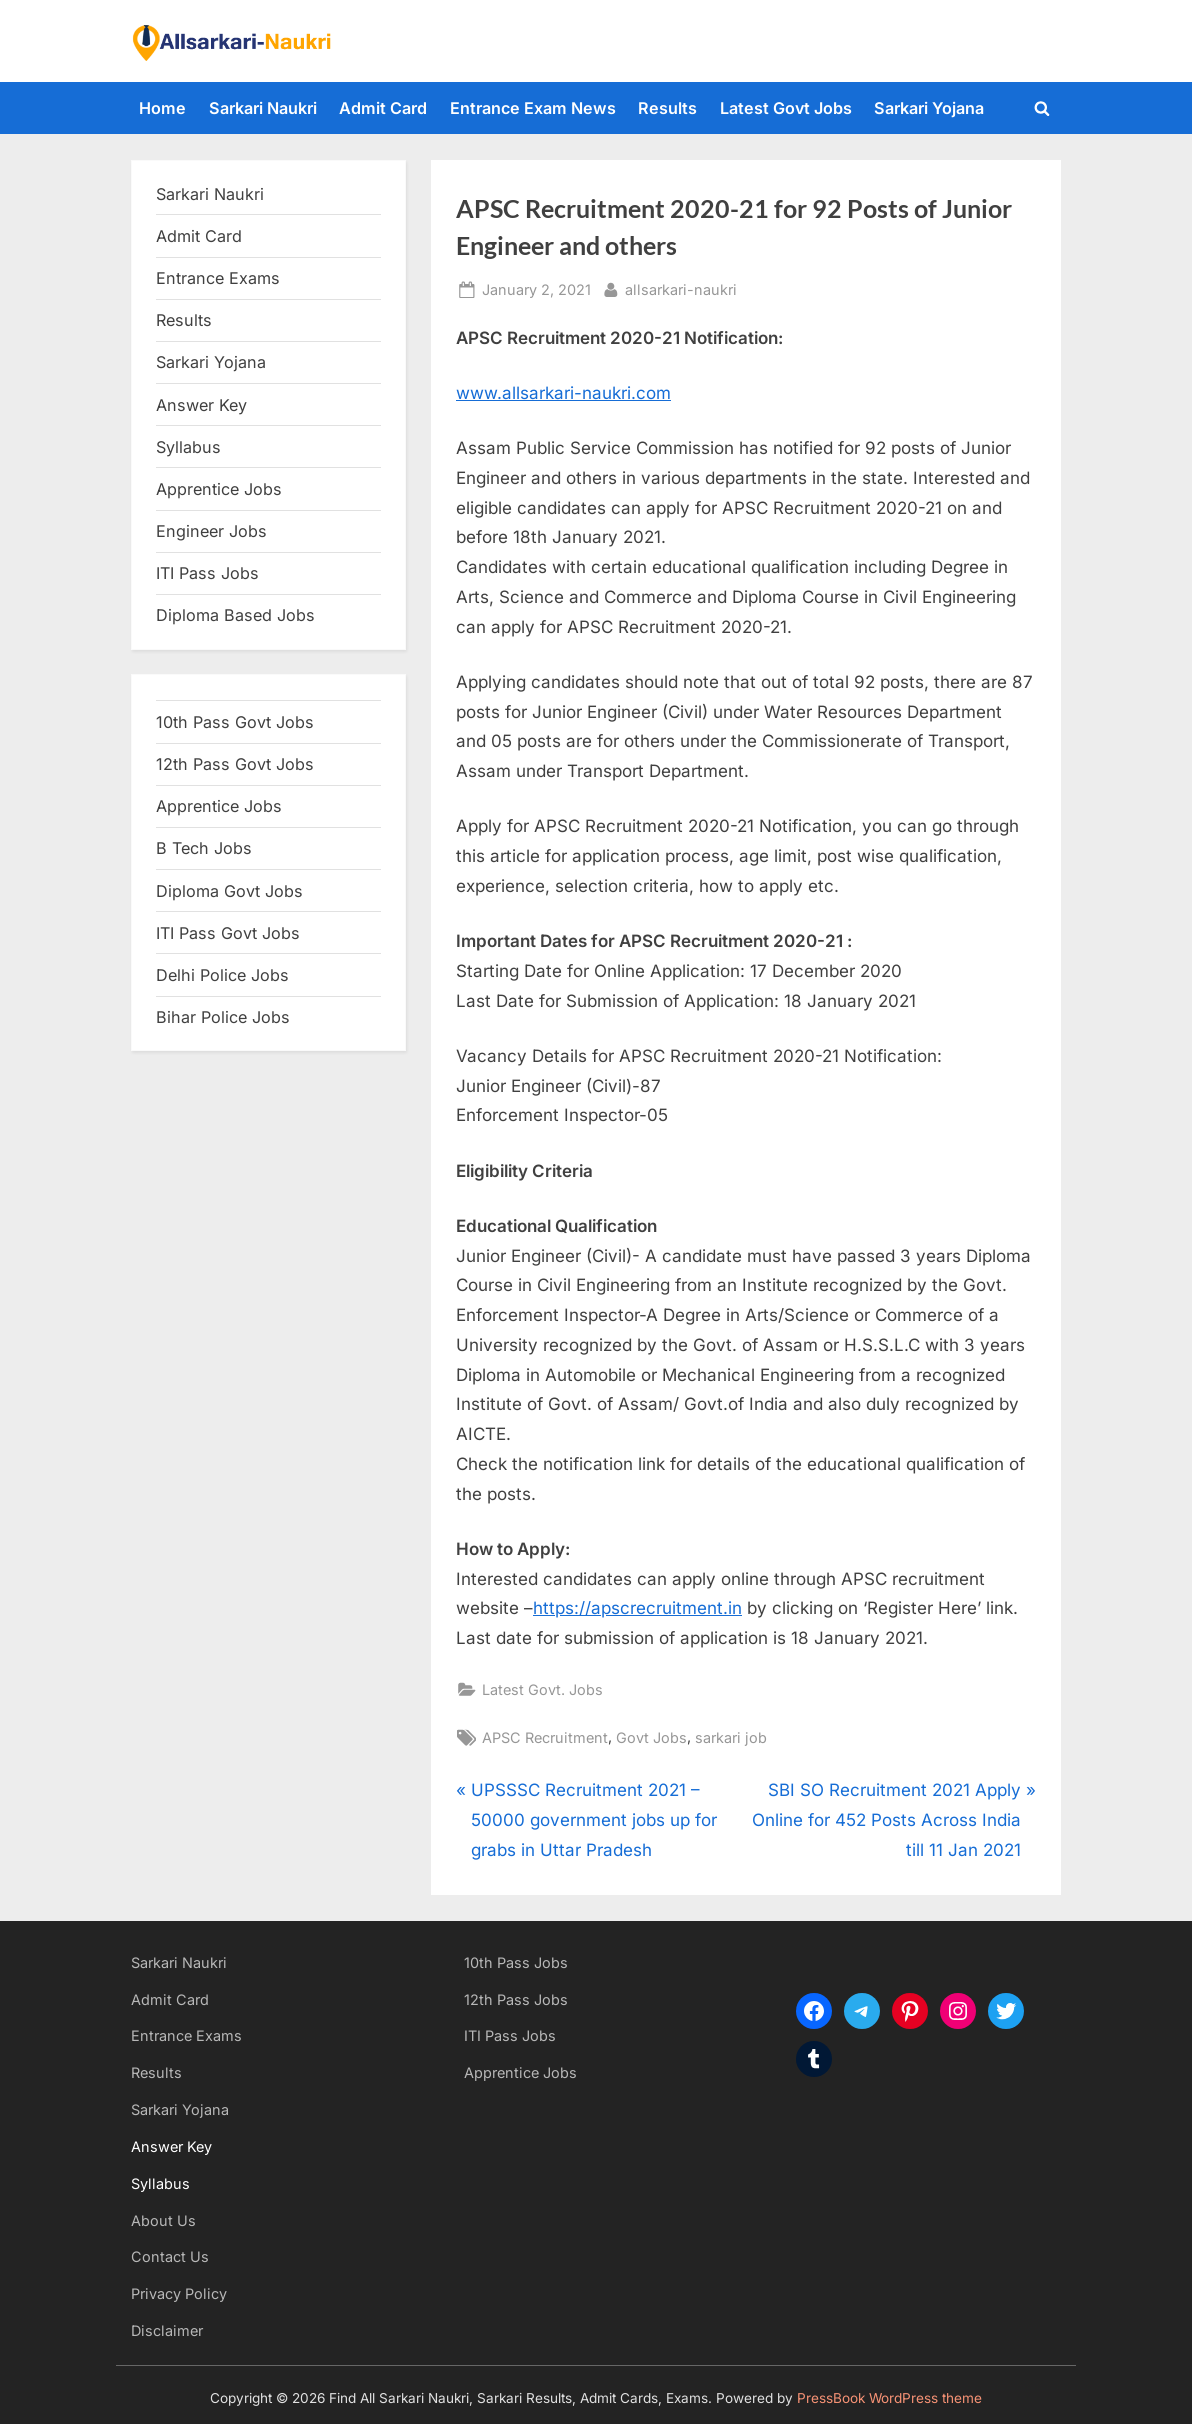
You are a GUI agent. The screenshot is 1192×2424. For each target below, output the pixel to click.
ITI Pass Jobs (207, 573)
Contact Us (170, 2256)
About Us (163, 2220)
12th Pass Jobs (516, 1999)
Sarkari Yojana (929, 108)
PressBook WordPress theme (889, 2398)
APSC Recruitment (545, 1737)
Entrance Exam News (533, 108)
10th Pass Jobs (516, 1962)
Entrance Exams (186, 2035)
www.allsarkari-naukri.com (563, 393)
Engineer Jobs (211, 531)
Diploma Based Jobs (235, 615)
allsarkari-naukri (681, 287)
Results (667, 108)
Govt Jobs (651, 1737)
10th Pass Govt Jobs (235, 722)
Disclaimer (167, 2330)
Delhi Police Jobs (222, 975)
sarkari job (731, 1737)
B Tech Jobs (204, 848)
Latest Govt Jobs (786, 108)
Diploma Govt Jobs (229, 891)
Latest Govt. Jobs (542, 1689)
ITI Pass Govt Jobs (228, 933)
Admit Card (383, 108)
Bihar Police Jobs (223, 1017)
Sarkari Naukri (263, 108)
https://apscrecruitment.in (637, 1608)
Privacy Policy (179, 2293)
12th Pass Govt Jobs (235, 764)
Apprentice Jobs (219, 489)
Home (162, 108)
